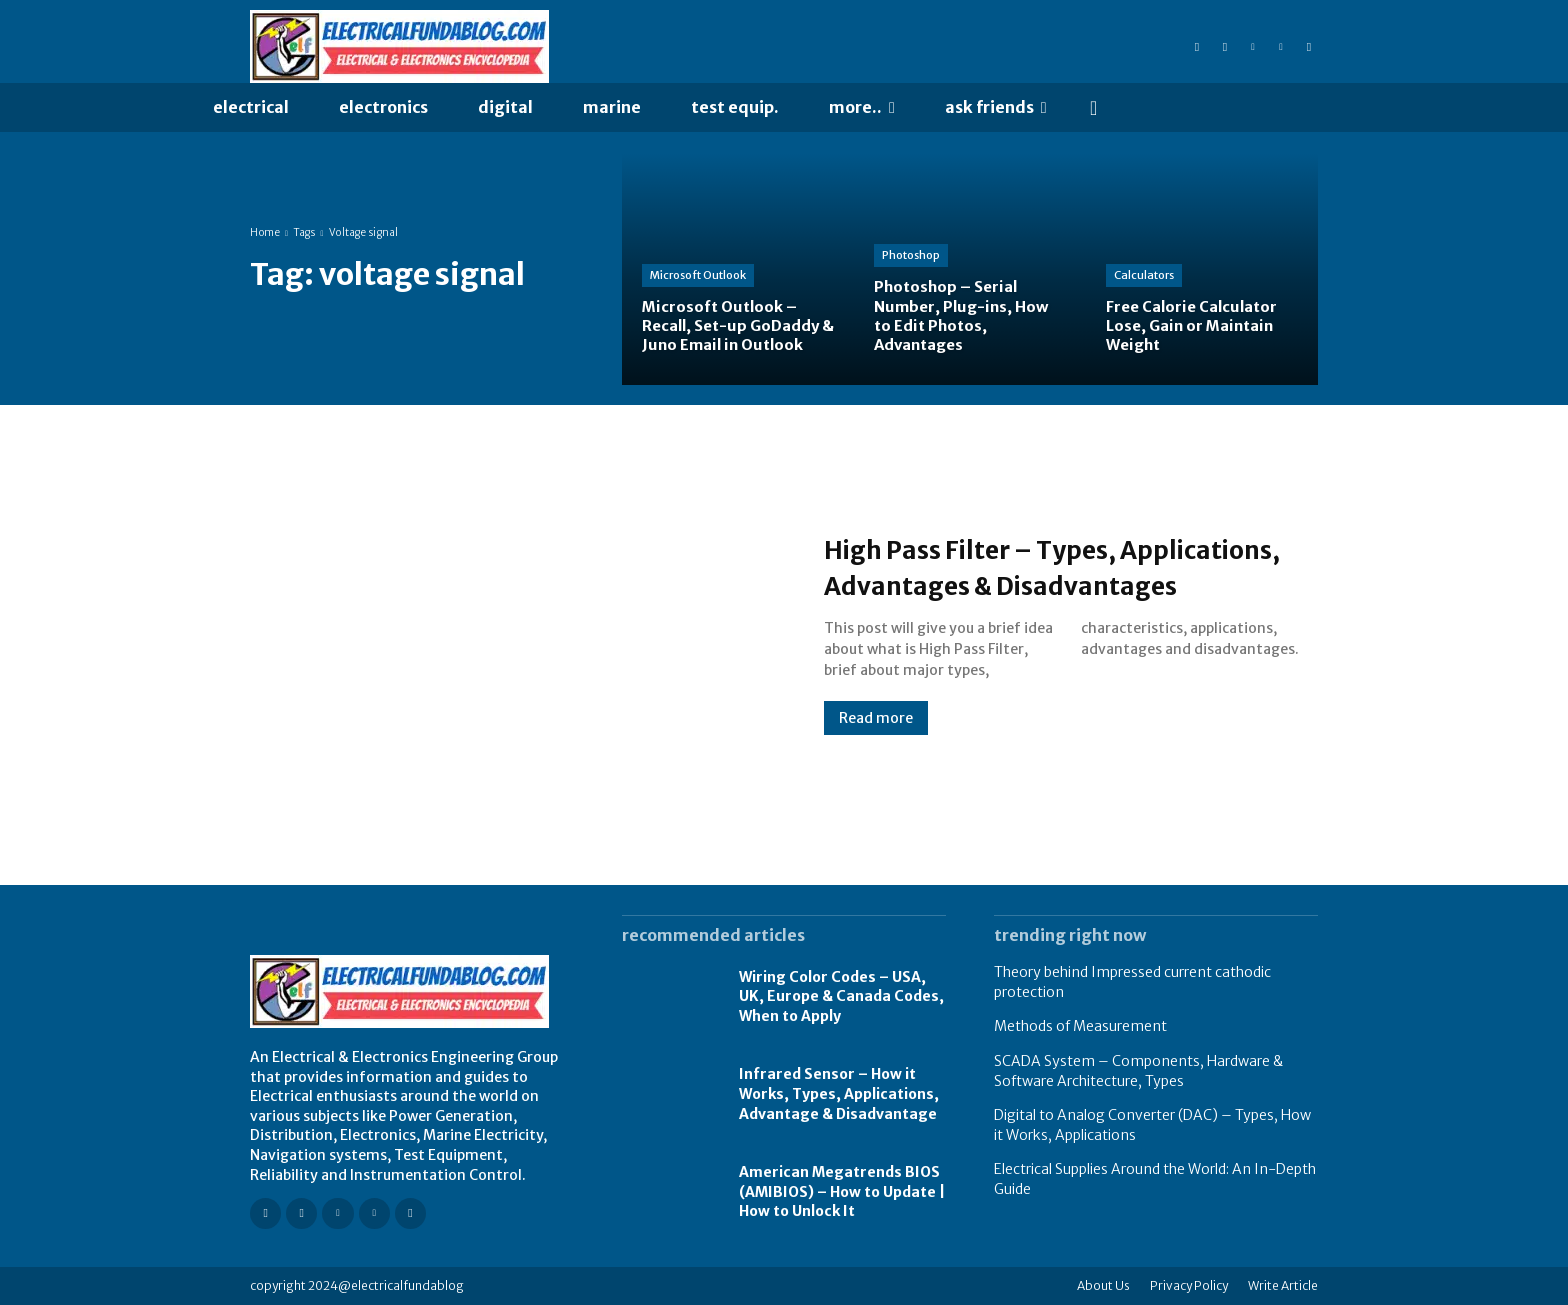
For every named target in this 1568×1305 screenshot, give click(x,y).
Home (265, 232)
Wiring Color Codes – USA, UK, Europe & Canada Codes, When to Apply (841, 996)
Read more (876, 736)
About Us (1103, 1285)
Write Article (1283, 1285)
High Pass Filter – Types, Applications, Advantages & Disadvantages (1026, 566)
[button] (1094, 108)
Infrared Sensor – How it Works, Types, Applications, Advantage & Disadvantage (839, 1093)
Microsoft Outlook (698, 275)
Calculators (1144, 275)
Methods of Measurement (1080, 1026)
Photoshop (911, 255)
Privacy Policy (1189, 1285)
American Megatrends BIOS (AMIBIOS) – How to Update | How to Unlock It (842, 1191)
